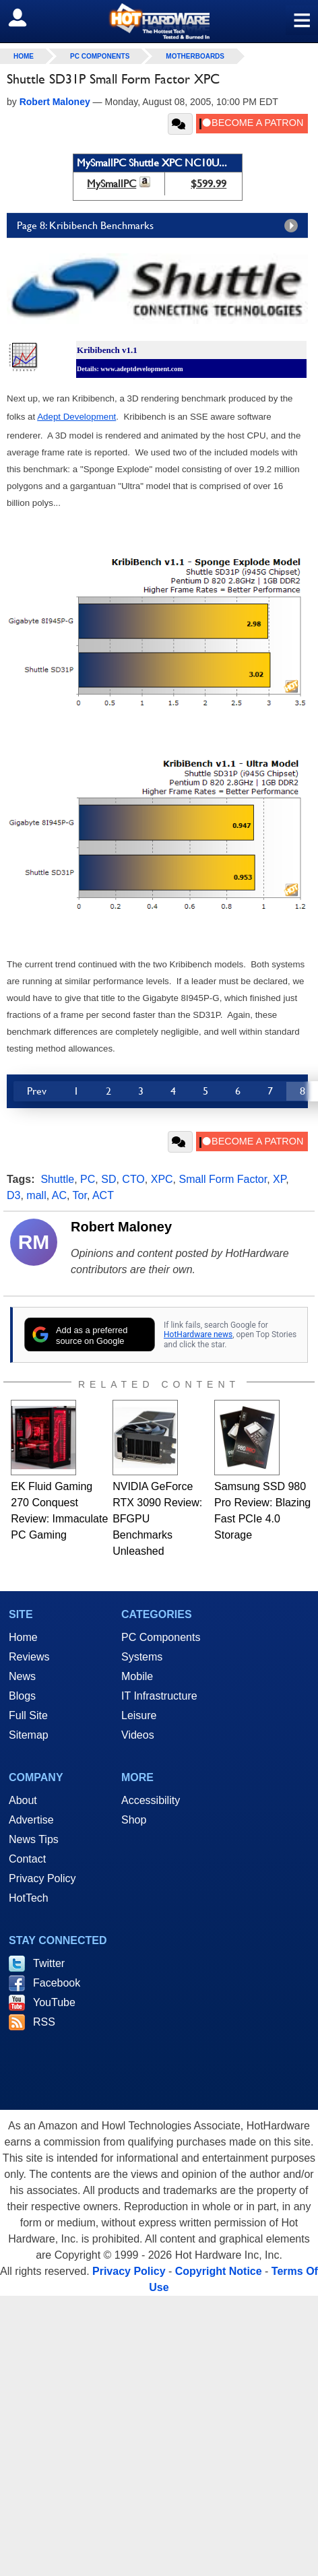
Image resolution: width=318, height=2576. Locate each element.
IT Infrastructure (159, 1696)
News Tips (34, 1839)
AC (59, 1195)
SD (108, 1179)
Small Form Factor (223, 1179)
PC (87, 1179)
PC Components (99, 56)
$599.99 (208, 183)
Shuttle (57, 1179)
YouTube (54, 2002)
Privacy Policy (42, 1878)
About (23, 1800)
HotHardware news (198, 1334)
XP (279, 1179)
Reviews (29, 1657)
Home (23, 1637)
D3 (13, 1195)
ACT (103, 1195)
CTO (133, 1179)
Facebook (56, 1983)
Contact (27, 1859)
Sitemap (29, 1735)
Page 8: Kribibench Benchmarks (161, 225)
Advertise (31, 1820)
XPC (162, 1179)
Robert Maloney (121, 1226)
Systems (141, 1657)
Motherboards (195, 56)
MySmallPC (111, 183)
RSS (44, 2022)
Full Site (28, 1715)
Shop (133, 1820)
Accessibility (150, 1800)
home (23, 56)
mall (36, 1195)
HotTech (29, 1898)
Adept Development (76, 417)
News (22, 1676)
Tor (80, 1195)
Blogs (22, 1696)
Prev (36, 1091)
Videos (137, 1735)
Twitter (49, 1963)
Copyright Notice (218, 2271)
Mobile (137, 1676)
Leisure (138, 1715)
